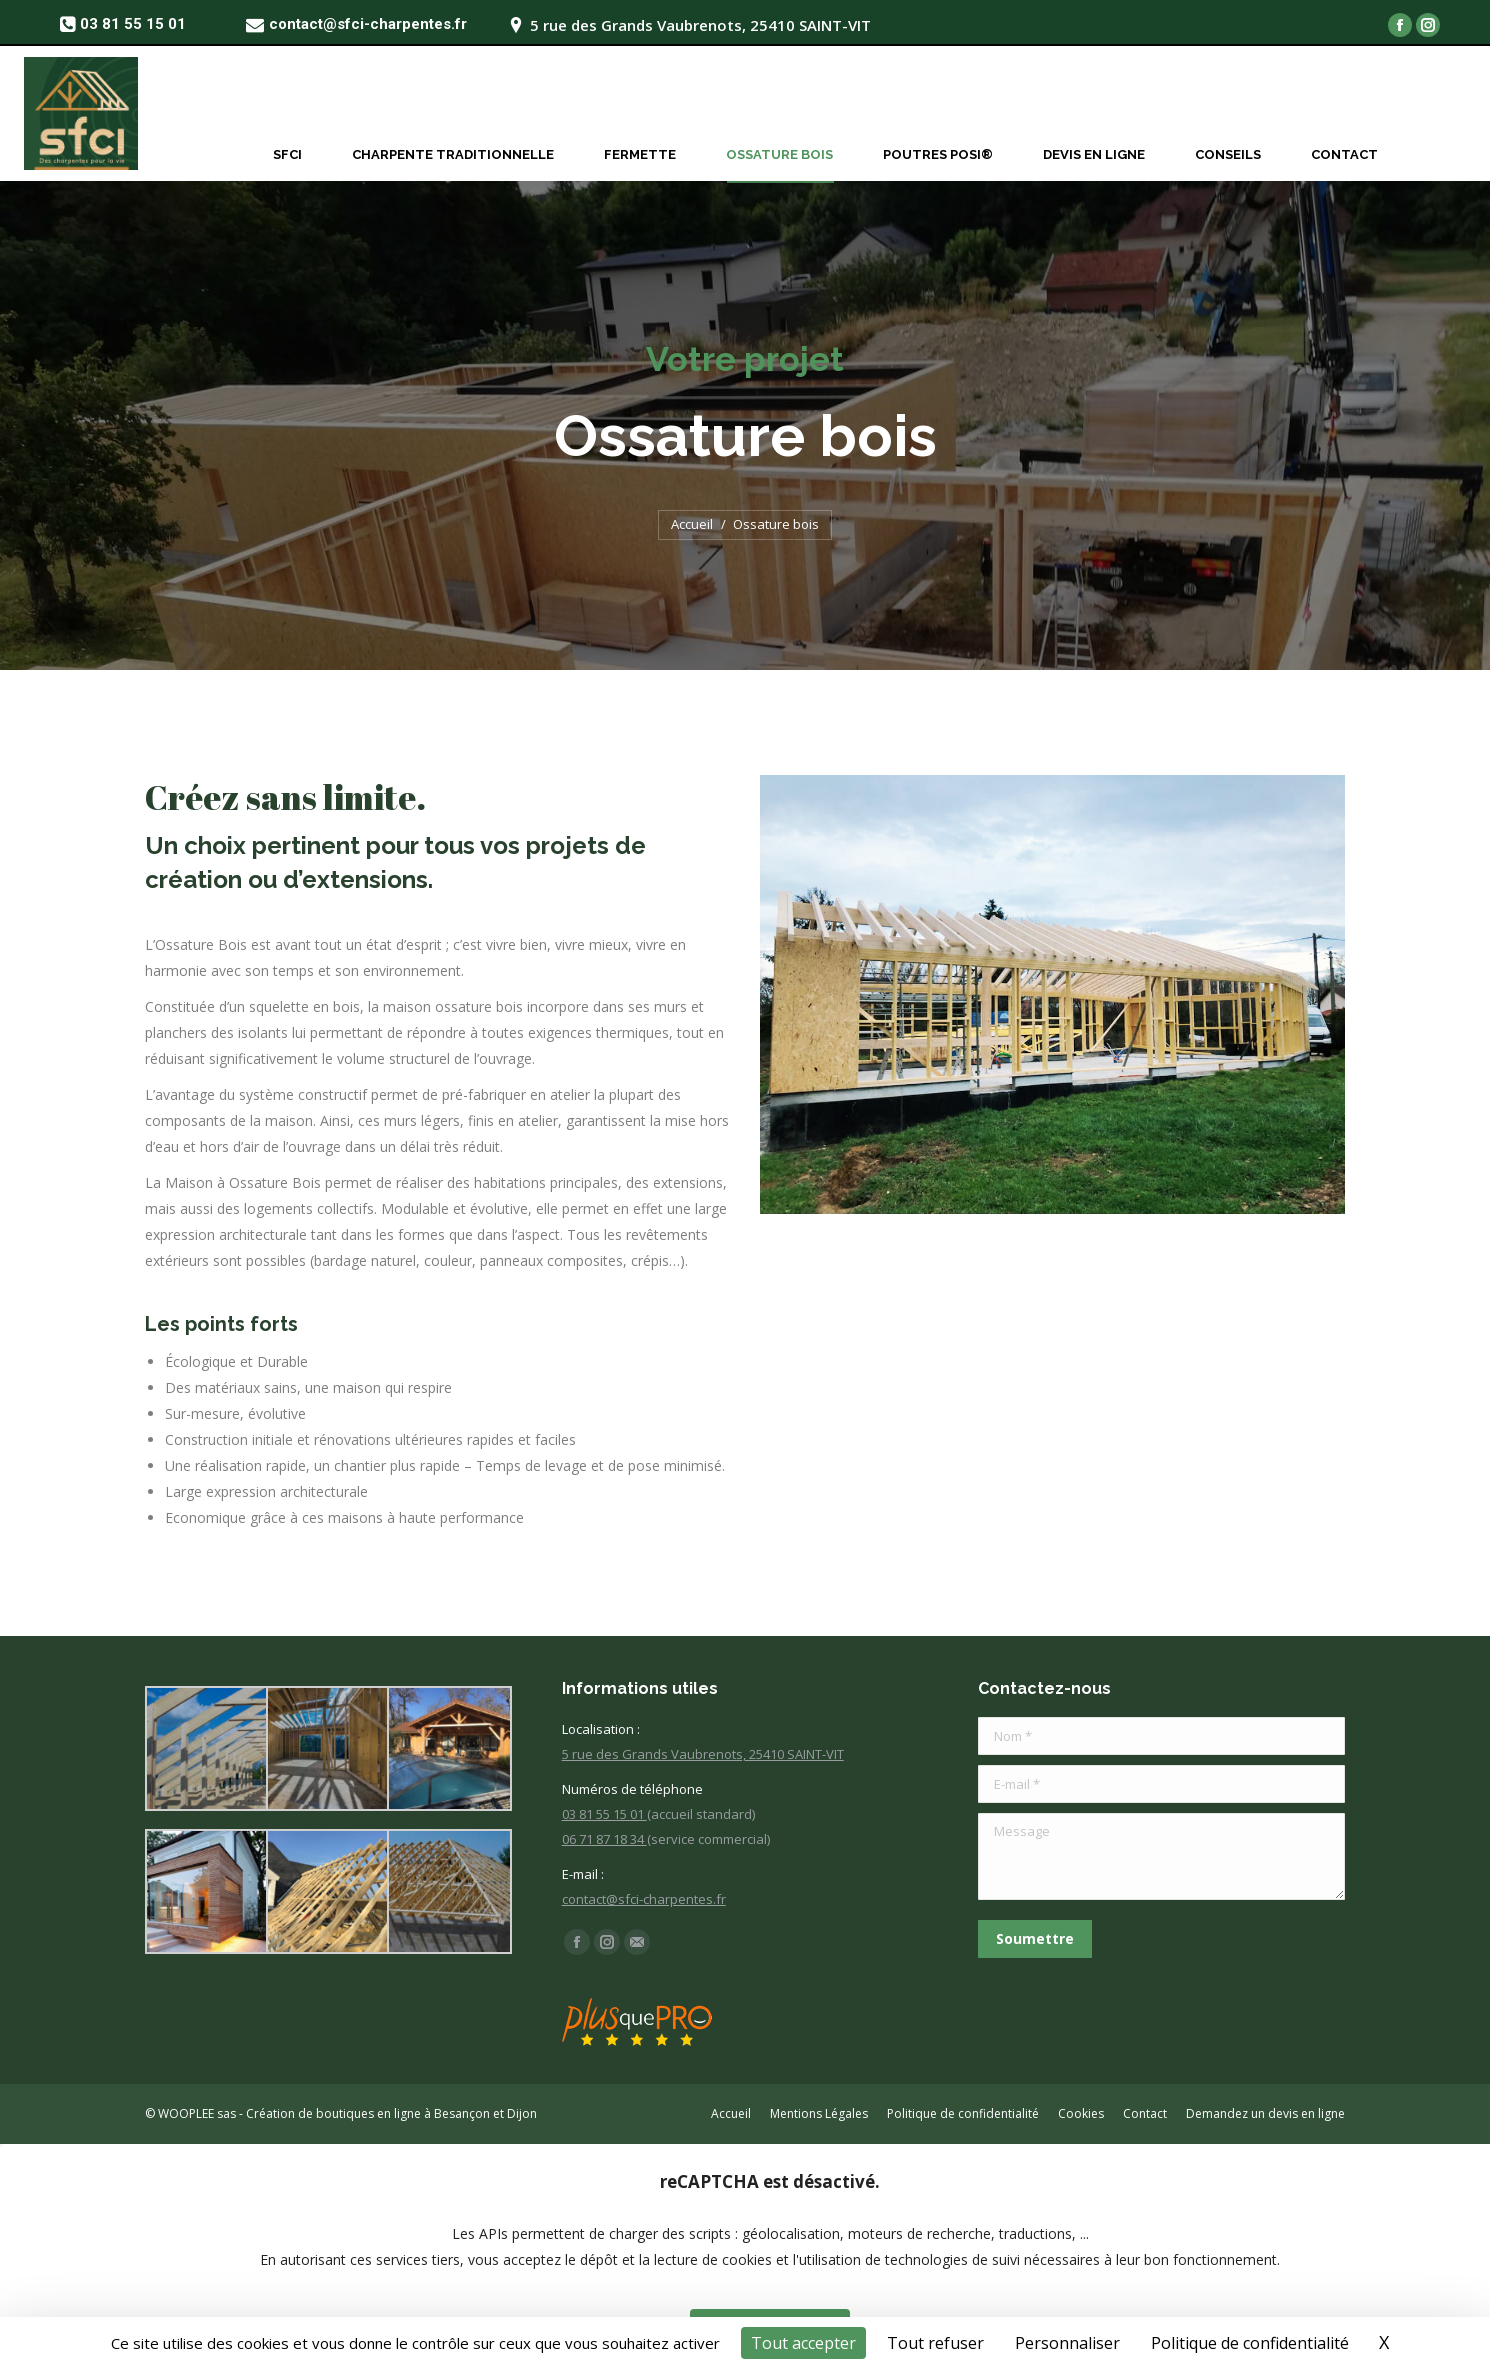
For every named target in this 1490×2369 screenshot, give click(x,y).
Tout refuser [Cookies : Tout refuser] (935, 2343)
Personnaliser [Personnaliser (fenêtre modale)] (1067, 2343)
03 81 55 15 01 (604, 1814)
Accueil (692, 524)
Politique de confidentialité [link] (1250, 2343)
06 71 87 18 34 (604, 1839)
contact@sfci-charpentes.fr (644, 1899)
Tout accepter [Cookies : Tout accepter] (803, 2343)
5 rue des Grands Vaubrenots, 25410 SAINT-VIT (703, 1754)
